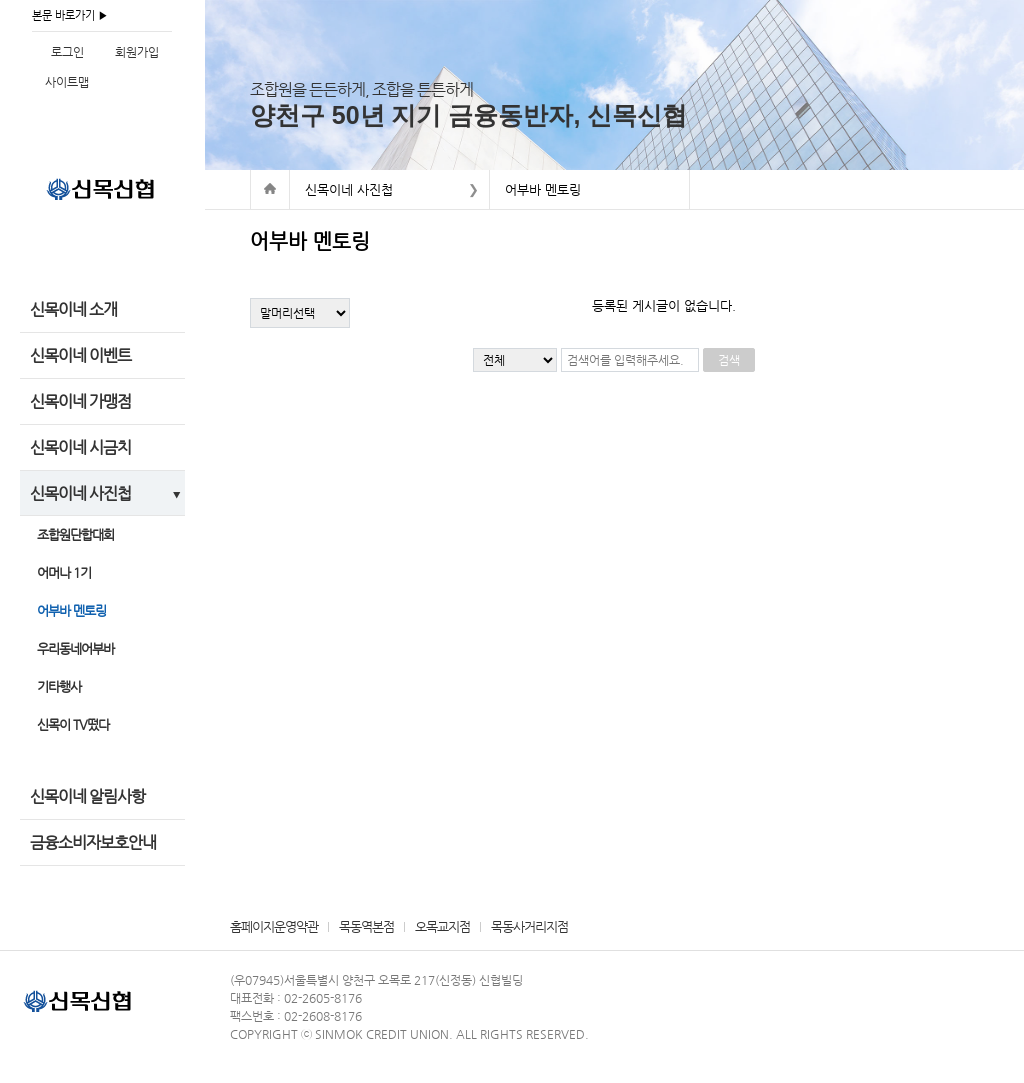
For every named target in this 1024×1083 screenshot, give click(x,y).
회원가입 (137, 52)
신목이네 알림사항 (87, 796)
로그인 (67, 52)
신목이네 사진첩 (80, 493)
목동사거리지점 (529, 926)
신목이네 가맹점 (80, 401)
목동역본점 (366, 926)
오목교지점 (442, 926)
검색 (729, 360)
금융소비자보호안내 (93, 842)
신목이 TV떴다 (73, 724)
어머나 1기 (64, 572)
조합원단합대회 (75, 534)
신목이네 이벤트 (80, 355)
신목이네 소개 (73, 309)
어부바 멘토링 (71, 610)
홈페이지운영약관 (274, 926)
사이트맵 (67, 82)
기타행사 (59, 686)
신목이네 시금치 (80, 447)
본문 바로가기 (63, 15)
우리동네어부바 (75, 648)
